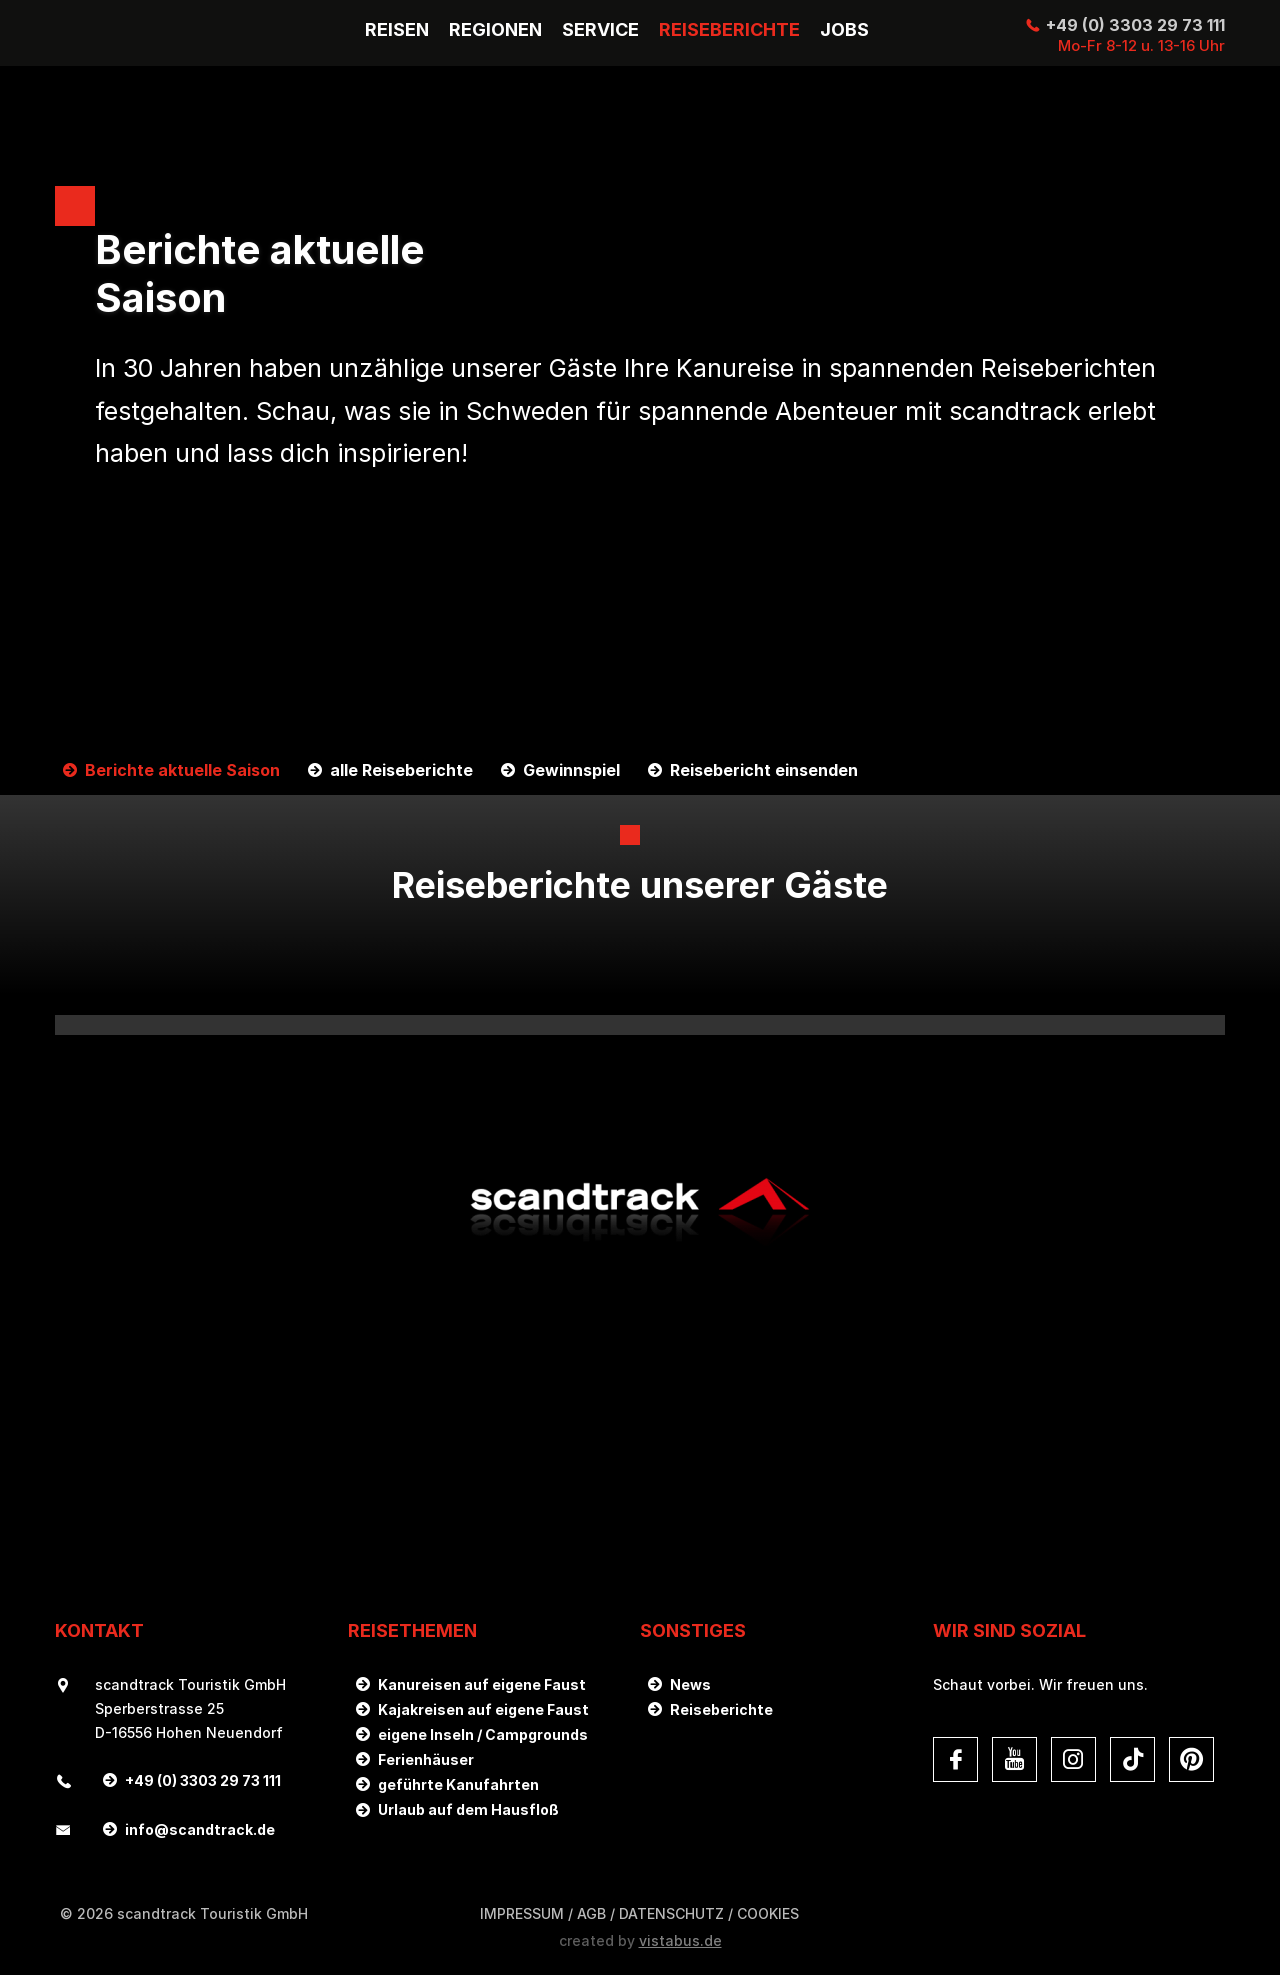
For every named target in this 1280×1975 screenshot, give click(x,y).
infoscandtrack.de (200, 1829)
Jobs (844, 30)
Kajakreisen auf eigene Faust (483, 1709)
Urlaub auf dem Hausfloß (468, 1809)
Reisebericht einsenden (764, 771)
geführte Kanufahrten (458, 1784)
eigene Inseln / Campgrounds (483, 1734)
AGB (591, 1913)
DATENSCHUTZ (671, 1913)
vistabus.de (680, 1940)
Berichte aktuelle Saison (182, 771)
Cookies (768, 1913)
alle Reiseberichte (401, 771)
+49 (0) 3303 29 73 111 (1135, 25)
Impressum (522, 1913)
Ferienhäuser (426, 1759)
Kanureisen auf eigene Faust (482, 1684)
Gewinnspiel (571, 771)
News (690, 1684)
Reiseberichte (721, 1709)
